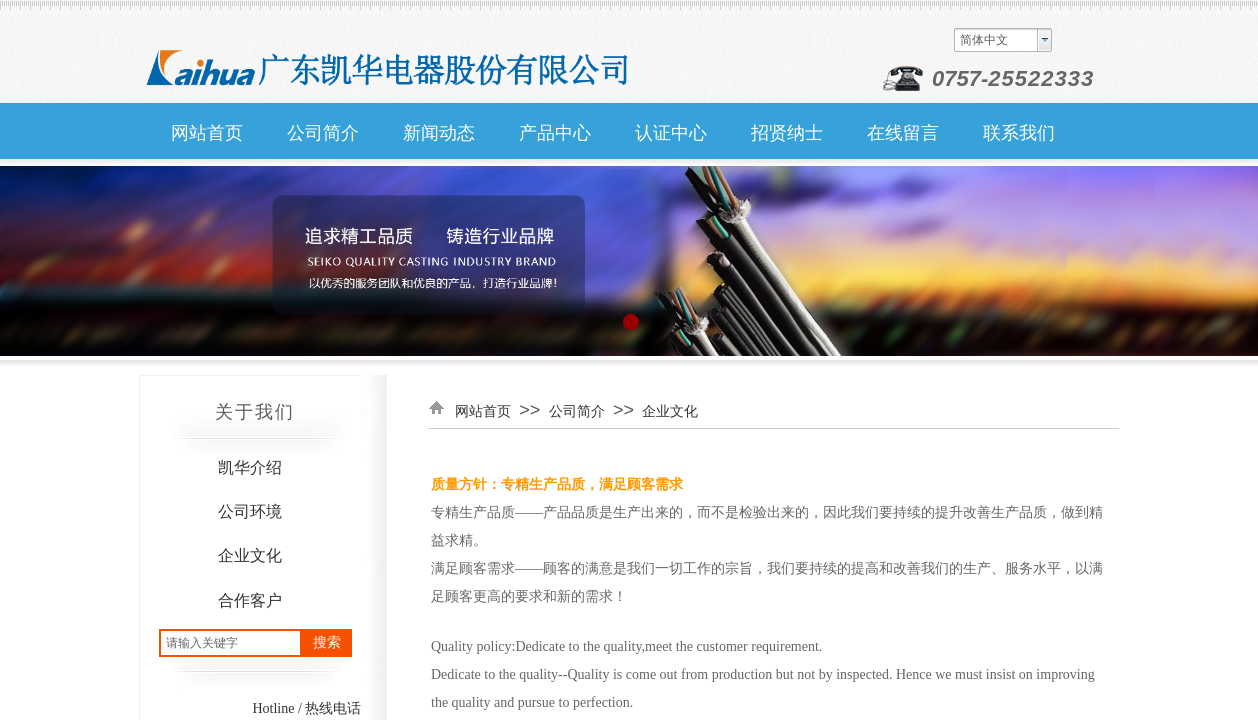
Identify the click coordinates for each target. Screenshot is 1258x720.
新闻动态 (439, 133)
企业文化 (250, 555)
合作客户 (250, 600)
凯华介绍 (250, 467)
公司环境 (250, 511)
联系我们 (1019, 133)
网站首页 (207, 133)
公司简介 (323, 133)
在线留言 (903, 133)
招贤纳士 (787, 133)
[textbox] (230, 643)
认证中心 (671, 133)
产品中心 (555, 133)
